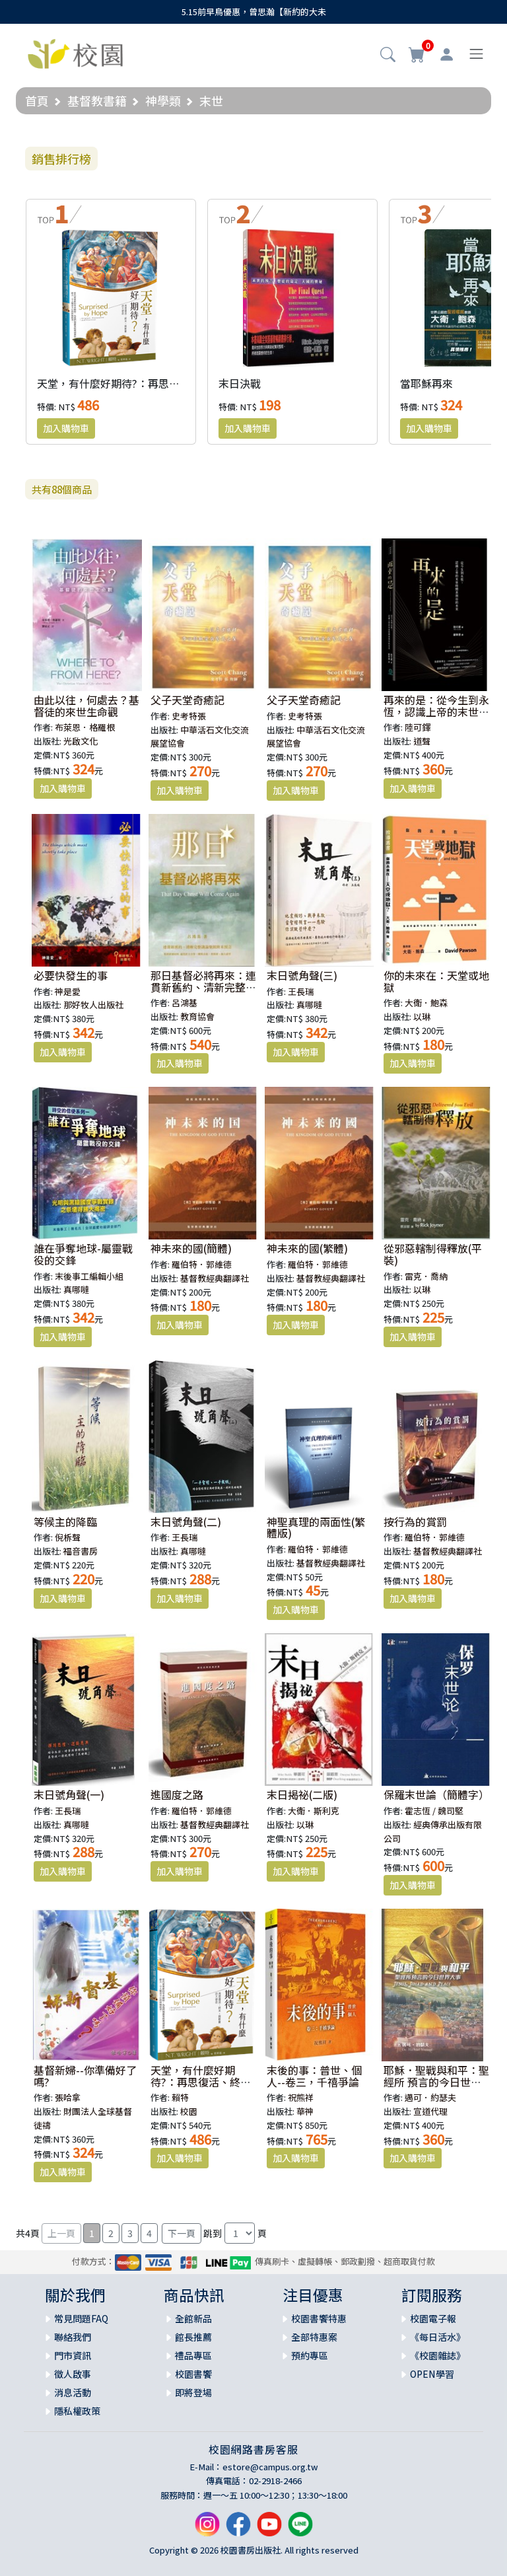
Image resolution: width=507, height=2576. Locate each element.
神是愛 (68, 991)
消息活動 (72, 2392)
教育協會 (197, 1016)
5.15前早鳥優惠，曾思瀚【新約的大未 (254, 11)
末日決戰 (240, 383)
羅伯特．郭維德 (202, 1264)
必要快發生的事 (71, 975)
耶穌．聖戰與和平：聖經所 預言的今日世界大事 (436, 2081)
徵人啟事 (72, 2373)
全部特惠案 (314, 2336)
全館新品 (193, 2318)
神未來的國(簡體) (191, 1248)
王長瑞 (301, 991)
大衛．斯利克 (313, 1810)
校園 (188, 2111)
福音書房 (80, 1551)
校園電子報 (433, 2318)
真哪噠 (309, 1004)
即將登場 (193, 2392)
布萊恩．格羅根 (85, 727)
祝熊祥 (301, 2097)
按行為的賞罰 (415, 1521)
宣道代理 (430, 2111)
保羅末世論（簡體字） (436, 1794)
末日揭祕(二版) (302, 1794)
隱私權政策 (77, 2410)
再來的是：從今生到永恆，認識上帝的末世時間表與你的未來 (436, 711)
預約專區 (309, 2355)
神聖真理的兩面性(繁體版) (316, 1527)
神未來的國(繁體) (307, 1248)
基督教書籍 (97, 100)
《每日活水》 (437, 2336)
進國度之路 (177, 1794)
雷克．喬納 (426, 1276)
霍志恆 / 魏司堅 (434, 1810)
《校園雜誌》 (437, 2355)
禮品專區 (193, 2355)
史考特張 (189, 716)
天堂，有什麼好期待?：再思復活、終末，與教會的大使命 (171, 383)
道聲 (421, 741)
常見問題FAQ (81, 2318)
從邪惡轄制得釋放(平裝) (433, 1254)
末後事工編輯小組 (89, 1276)
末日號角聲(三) (302, 975)
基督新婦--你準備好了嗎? (85, 2076)
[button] (388, 55)
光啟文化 (80, 741)
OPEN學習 (432, 2373)
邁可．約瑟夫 (430, 2097)
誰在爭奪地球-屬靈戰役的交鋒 (83, 1254)
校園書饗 (193, 2373)
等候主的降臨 (65, 1521)
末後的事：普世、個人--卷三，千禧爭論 (314, 2076)
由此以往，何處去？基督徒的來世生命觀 (86, 705)
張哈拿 (68, 2097)
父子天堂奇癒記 (187, 700)
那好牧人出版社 (93, 1004)
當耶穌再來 (426, 383)
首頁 (37, 100)
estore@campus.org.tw (270, 2466)
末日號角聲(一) (69, 1794)
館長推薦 (193, 2336)
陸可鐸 (417, 727)
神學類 (163, 100)
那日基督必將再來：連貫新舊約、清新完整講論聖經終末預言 (203, 986)
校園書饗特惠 (319, 2318)
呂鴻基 (184, 1002)
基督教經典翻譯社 (214, 1278)
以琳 (421, 1016)
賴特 (180, 2097)
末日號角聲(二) (186, 1521)
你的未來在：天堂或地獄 (436, 981)
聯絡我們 (72, 2336)
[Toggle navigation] (476, 53)
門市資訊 (72, 2355)
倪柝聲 (68, 1537)
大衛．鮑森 (426, 1002)
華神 (305, 2111)
